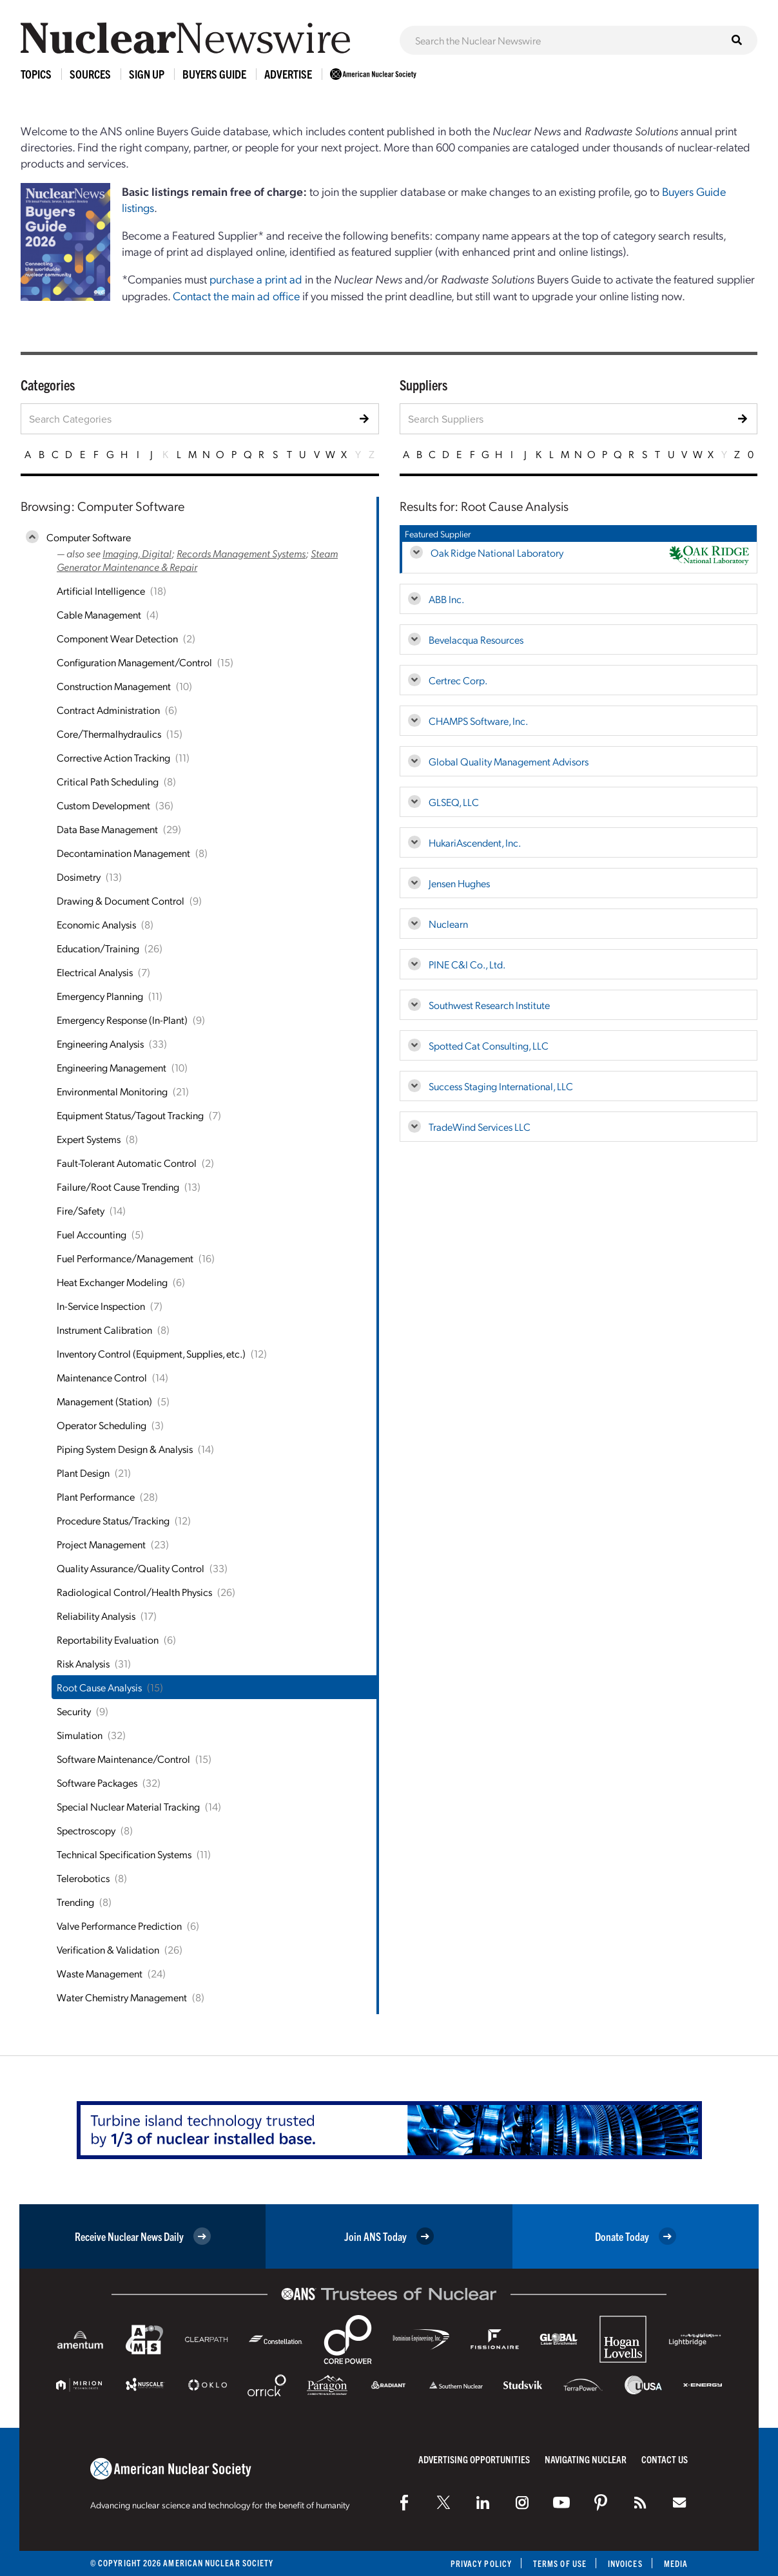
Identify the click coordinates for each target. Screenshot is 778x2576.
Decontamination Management (123, 853)
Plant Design (83, 1472)
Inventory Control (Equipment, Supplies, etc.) (151, 1353)
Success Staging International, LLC (501, 1086)
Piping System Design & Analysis (125, 1449)
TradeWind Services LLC (479, 1126)
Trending (75, 1901)
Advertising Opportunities (474, 2459)
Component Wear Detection (117, 638)
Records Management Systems (241, 553)
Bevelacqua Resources (476, 639)
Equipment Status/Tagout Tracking (130, 1115)
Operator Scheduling (101, 1425)
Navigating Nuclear (586, 2459)
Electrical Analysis (95, 972)
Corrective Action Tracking (113, 757)
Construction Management (114, 686)
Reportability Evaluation (108, 1639)
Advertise (288, 73)
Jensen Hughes (459, 883)
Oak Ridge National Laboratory (497, 552)
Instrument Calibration (104, 1329)
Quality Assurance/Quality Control (130, 1568)
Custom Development (103, 805)
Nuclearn (448, 923)
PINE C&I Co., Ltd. (467, 964)
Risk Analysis (83, 1663)
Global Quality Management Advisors (508, 761)
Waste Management (99, 1973)
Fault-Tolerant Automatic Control (127, 1162)
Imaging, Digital (136, 553)
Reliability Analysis (96, 1615)
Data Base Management (107, 829)
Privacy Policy (481, 2563)
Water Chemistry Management (122, 1997)
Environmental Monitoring (112, 1091)
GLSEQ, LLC (454, 802)
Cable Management (99, 614)
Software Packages (97, 1782)
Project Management (101, 1544)
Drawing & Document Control (120, 900)
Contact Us (664, 2459)
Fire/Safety (80, 1210)
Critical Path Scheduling (108, 781)
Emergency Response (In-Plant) (122, 1019)
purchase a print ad (255, 278)
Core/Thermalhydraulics (109, 733)
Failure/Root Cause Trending (118, 1186)
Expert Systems (89, 1139)
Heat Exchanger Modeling (112, 1282)
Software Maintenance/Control (123, 1758)
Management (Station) (104, 1401)
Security (74, 1711)
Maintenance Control (102, 1377)
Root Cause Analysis (99, 1687)
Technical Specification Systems (124, 1854)
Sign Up (146, 73)
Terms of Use (560, 2563)
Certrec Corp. (458, 680)
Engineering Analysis (100, 1043)
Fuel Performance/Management (125, 1258)
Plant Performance (96, 1496)
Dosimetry (79, 876)
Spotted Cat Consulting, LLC (489, 1045)
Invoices (625, 2563)
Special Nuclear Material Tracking (128, 1806)
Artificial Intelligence (101, 590)
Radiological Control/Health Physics (134, 1592)
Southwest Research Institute (489, 1005)
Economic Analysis (96, 924)
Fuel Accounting (91, 1234)
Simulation (79, 1735)
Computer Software (88, 537)
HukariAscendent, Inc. (475, 842)
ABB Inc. (446, 599)
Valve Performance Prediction (119, 1925)
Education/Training (98, 948)
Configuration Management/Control (134, 662)
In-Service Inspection (101, 1305)
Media (676, 2563)
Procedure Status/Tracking (113, 1520)
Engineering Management (111, 1067)
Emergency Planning (100, 996)
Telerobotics (83, 1878)
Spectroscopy (86, 1830)
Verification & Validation (108, 1949)
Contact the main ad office (236, 295)
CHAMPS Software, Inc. (478, 720)
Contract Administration (108, 709)
